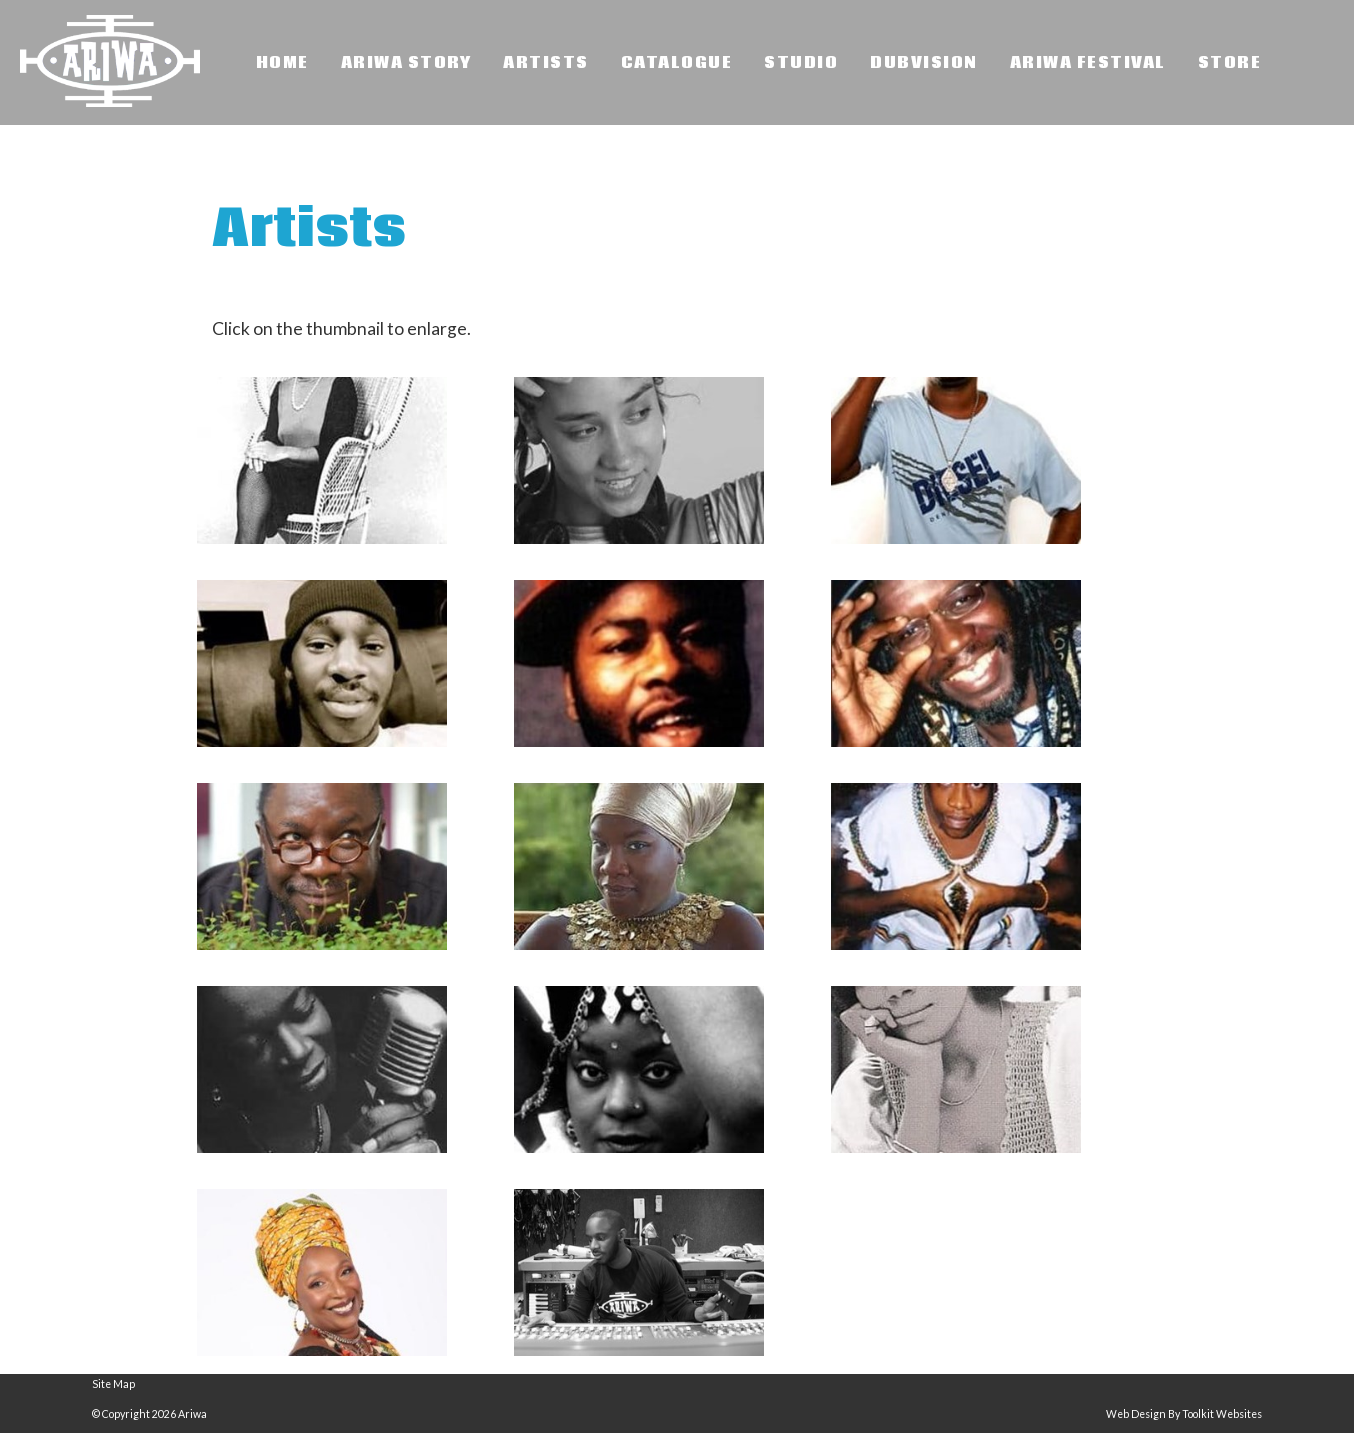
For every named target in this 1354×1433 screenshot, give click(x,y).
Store (1230, 63)
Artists (546, 63)
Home (282, 63)
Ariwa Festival (1088, 63)
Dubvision (924, 63)
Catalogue (677, 63)
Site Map (113, 1384)
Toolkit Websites (1222, 1414)
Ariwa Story (406, 63)
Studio (801, 63)
